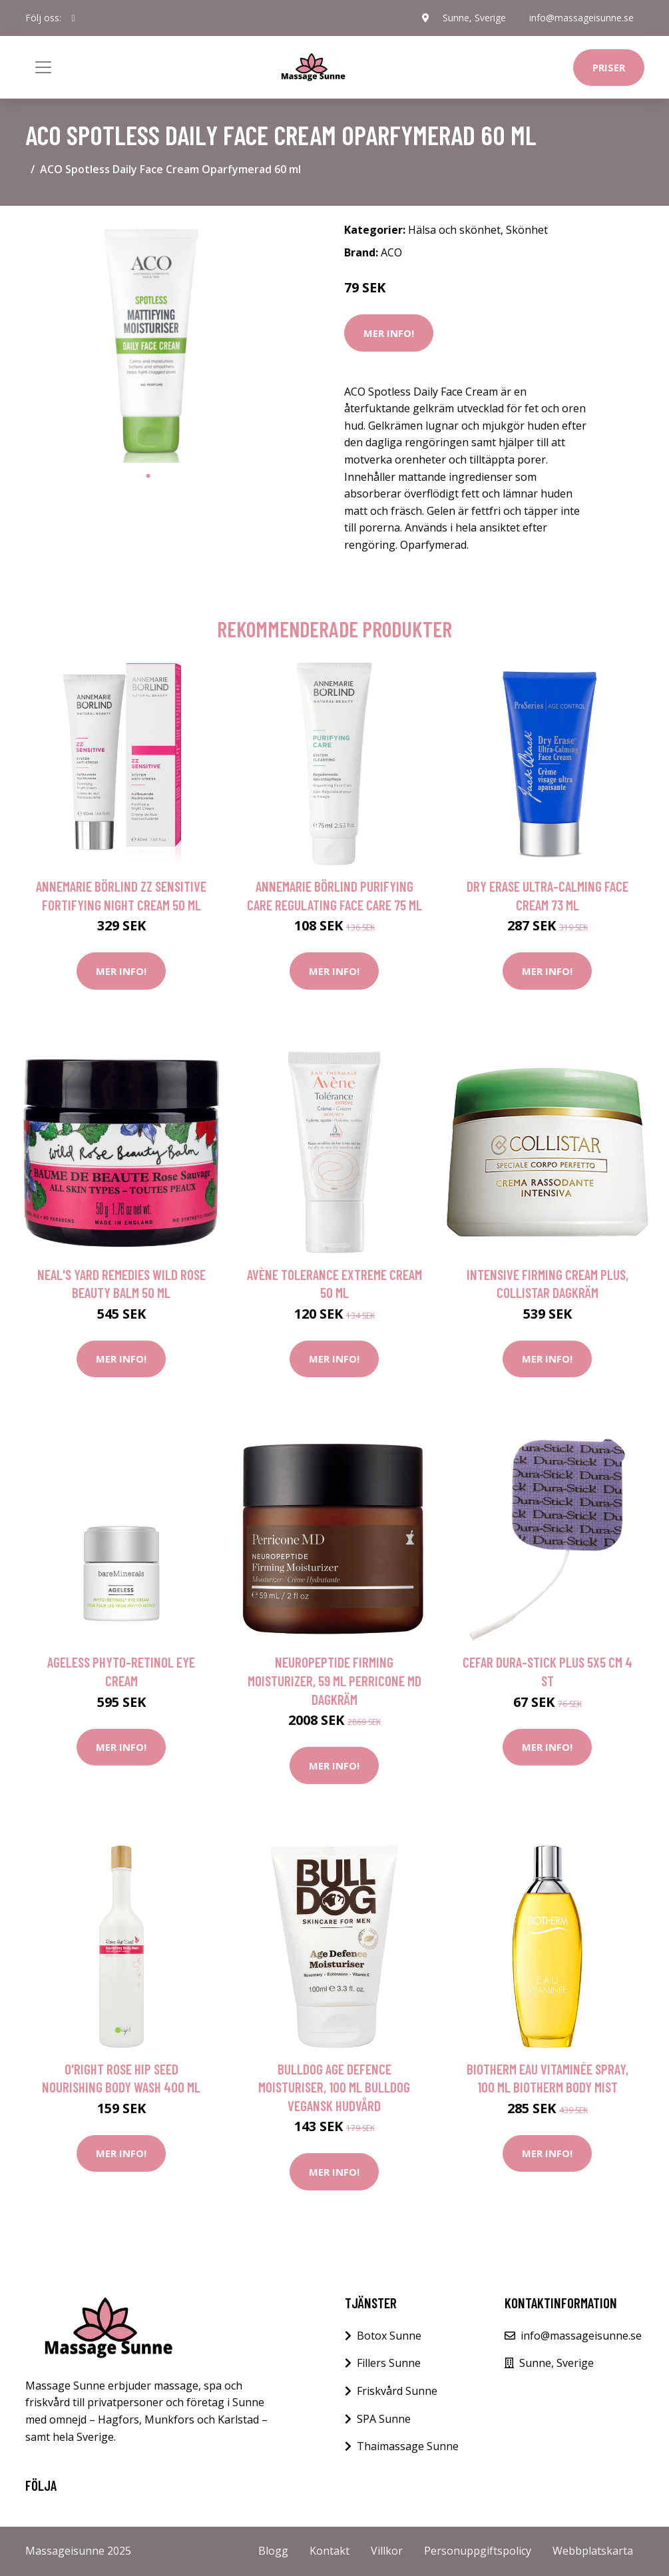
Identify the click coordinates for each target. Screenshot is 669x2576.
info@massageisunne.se (581, 17)
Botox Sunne (389, 2335)
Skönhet (527, 229)
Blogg (273, 2550)
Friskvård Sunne (397, 2391)
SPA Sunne (384, 2419)
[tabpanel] (148, 339)
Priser (608, 67)
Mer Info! (388, 333)
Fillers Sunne (389, 2363)
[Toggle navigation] (43, 67)
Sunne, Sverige (473, 17)
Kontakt (329, 2550)
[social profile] (74, 18)
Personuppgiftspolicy (477, 2550)
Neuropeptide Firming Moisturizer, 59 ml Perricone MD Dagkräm (334, 1680)
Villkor (387, 2550)
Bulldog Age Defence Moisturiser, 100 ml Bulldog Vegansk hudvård (334, 2087)
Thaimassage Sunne (408, 2446)
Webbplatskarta (593, 2550)
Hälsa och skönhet (454, 229)
